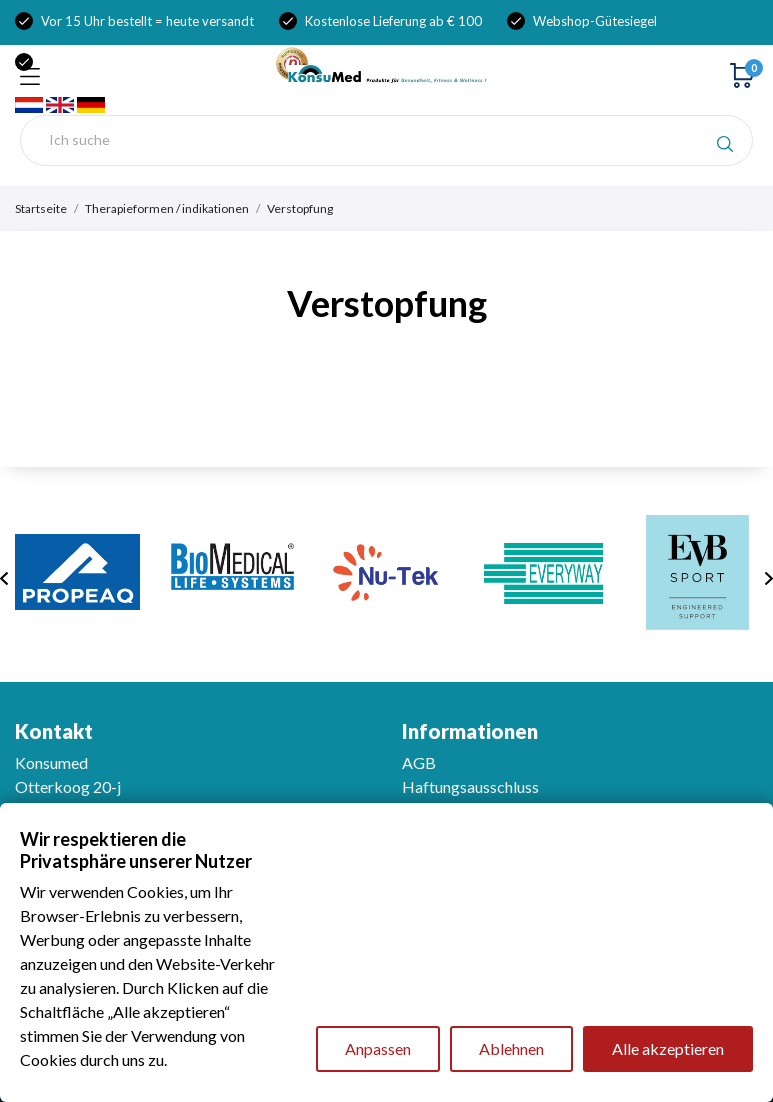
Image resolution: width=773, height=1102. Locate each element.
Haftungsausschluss (470, 786)
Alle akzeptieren (668, 1048)
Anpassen (378, 1048)
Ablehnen (511, 1048)
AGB (419, 762)
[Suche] (386, 140)
